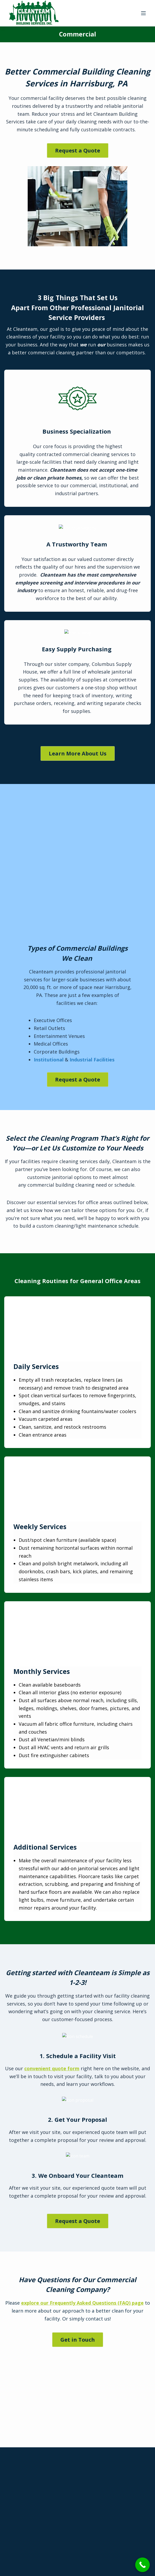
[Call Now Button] (142, 2565)
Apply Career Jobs (100, 2477)
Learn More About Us (77, 753)
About (39, 2489)
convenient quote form (51, 1777)
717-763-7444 (77, 2361)
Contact (39, 2513)
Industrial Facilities (92, 930)
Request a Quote (77, 150)
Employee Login (100, 2522)
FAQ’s (38, 2497)
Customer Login (100, 2500)
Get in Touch (77, 2066)
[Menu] (143, 13)
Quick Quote (39, 2505)
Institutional (49, 930)
